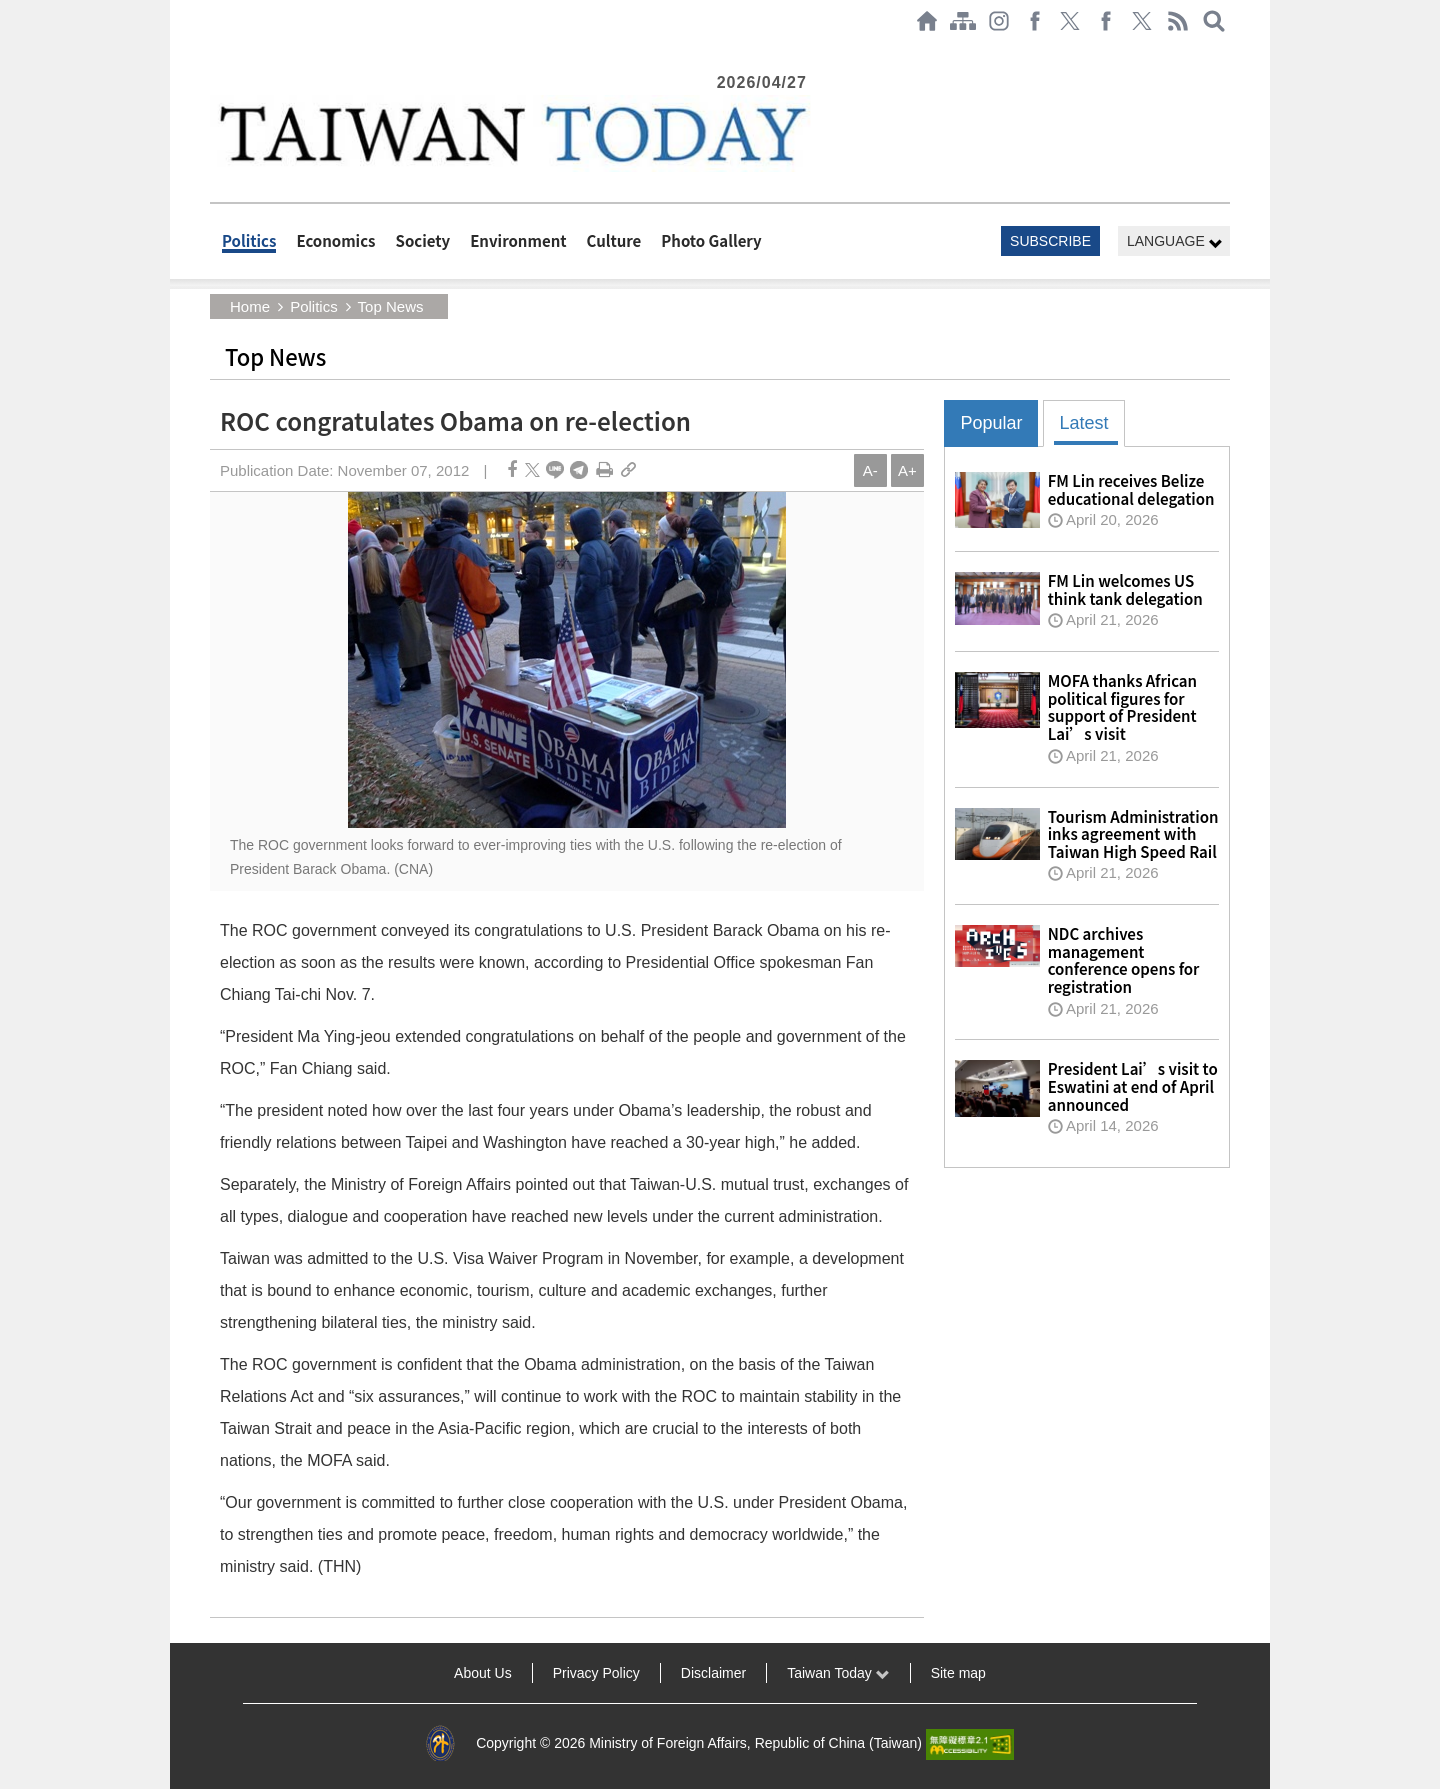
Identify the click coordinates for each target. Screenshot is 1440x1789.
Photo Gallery (711, 240)
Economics (335, 240)
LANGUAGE (1175, 241)
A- (870, 470)
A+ (907, 470)
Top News (391, 306)
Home (250, 306)
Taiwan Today (838, 1673)
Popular (991, 423)
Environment (518, 240)
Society (423, 240)
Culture (614, 240)
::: (216, 52)
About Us (483, 1673)
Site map (958, 1673)
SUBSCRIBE (1050, 241)
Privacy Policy (596, 1673)
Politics (249, 240)
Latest (1083, 423)
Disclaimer (713, 1673)
